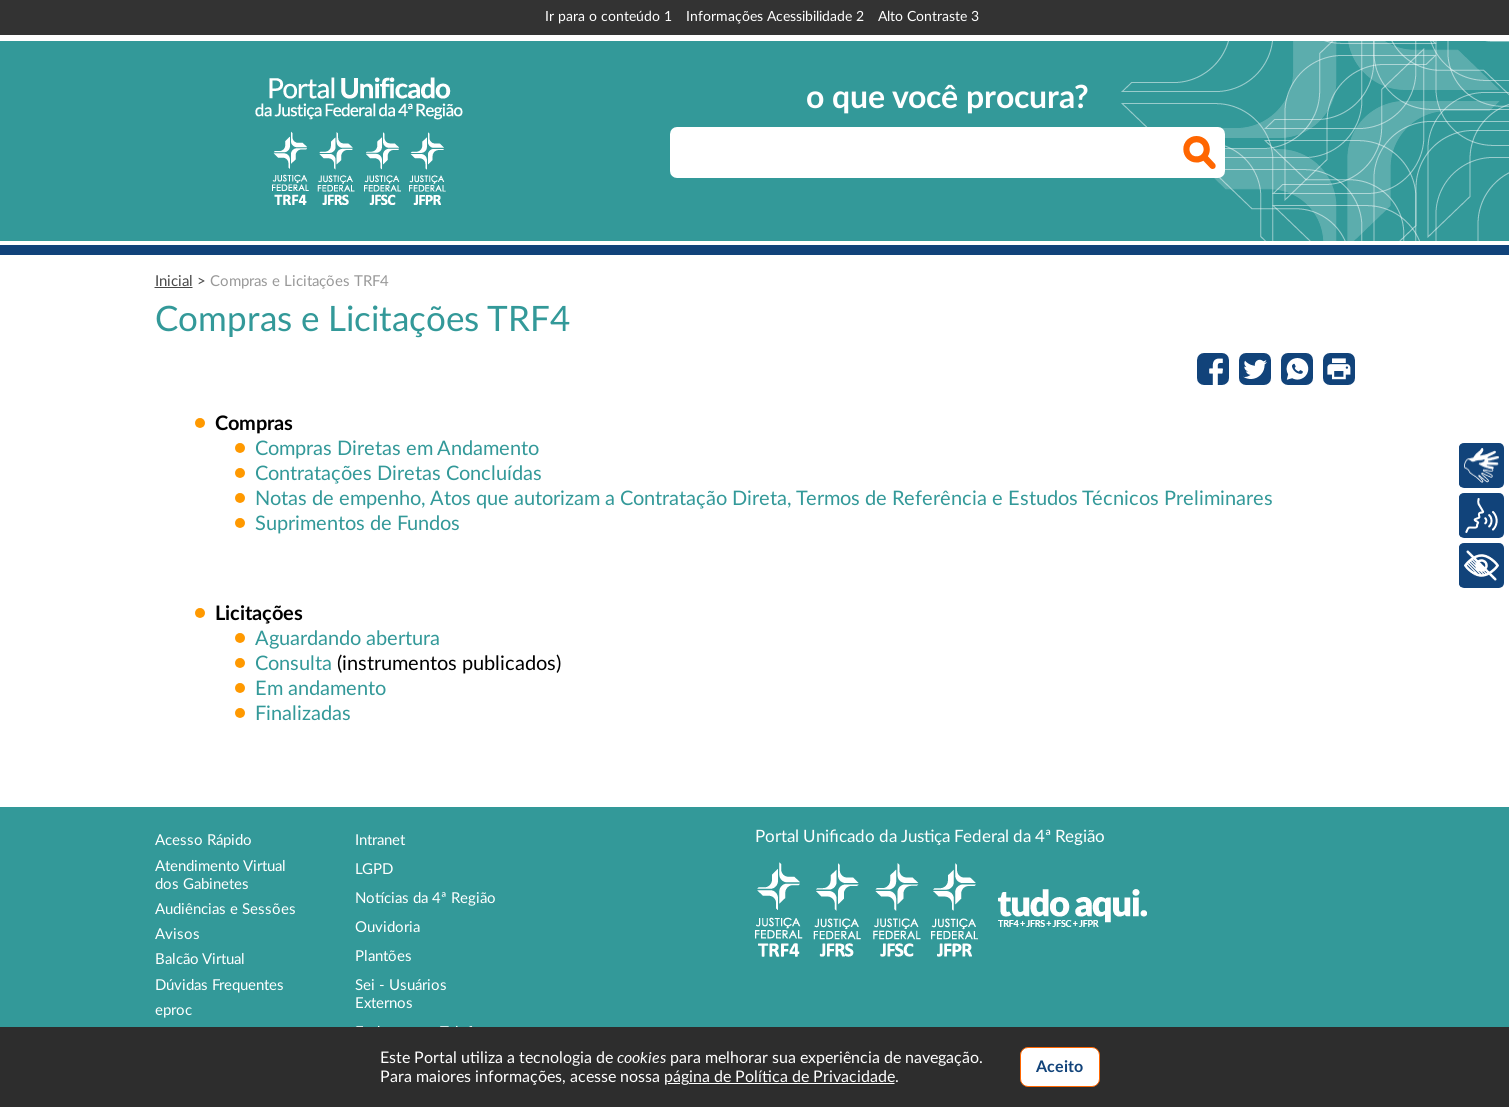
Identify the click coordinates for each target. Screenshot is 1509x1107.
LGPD (374, 869)
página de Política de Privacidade (779, 1077)
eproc (173, 1010)
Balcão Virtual (200, 959)
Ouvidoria (387, 927)
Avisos (177, 934)
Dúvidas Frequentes (219, 985)
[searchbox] (947, 152)
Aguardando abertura (347, 639)
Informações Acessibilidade (775, 17)
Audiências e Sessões (225, 909)
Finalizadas (303, 714)
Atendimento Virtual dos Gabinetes (220, 875)
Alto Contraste (928, 17)
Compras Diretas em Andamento (397, 449)
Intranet (380, 840)
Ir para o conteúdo (608, 17)
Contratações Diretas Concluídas (398, 474)
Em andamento (320, 689)
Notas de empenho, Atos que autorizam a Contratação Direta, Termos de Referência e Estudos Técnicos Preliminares (764, 499)
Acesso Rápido (203, 840)
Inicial (174, 281)
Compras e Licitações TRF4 (299, 281)
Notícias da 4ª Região (425, 898)
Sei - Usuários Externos (401, 994)
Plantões (383, 956)
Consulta (293, 664)
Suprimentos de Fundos (357, 524)
